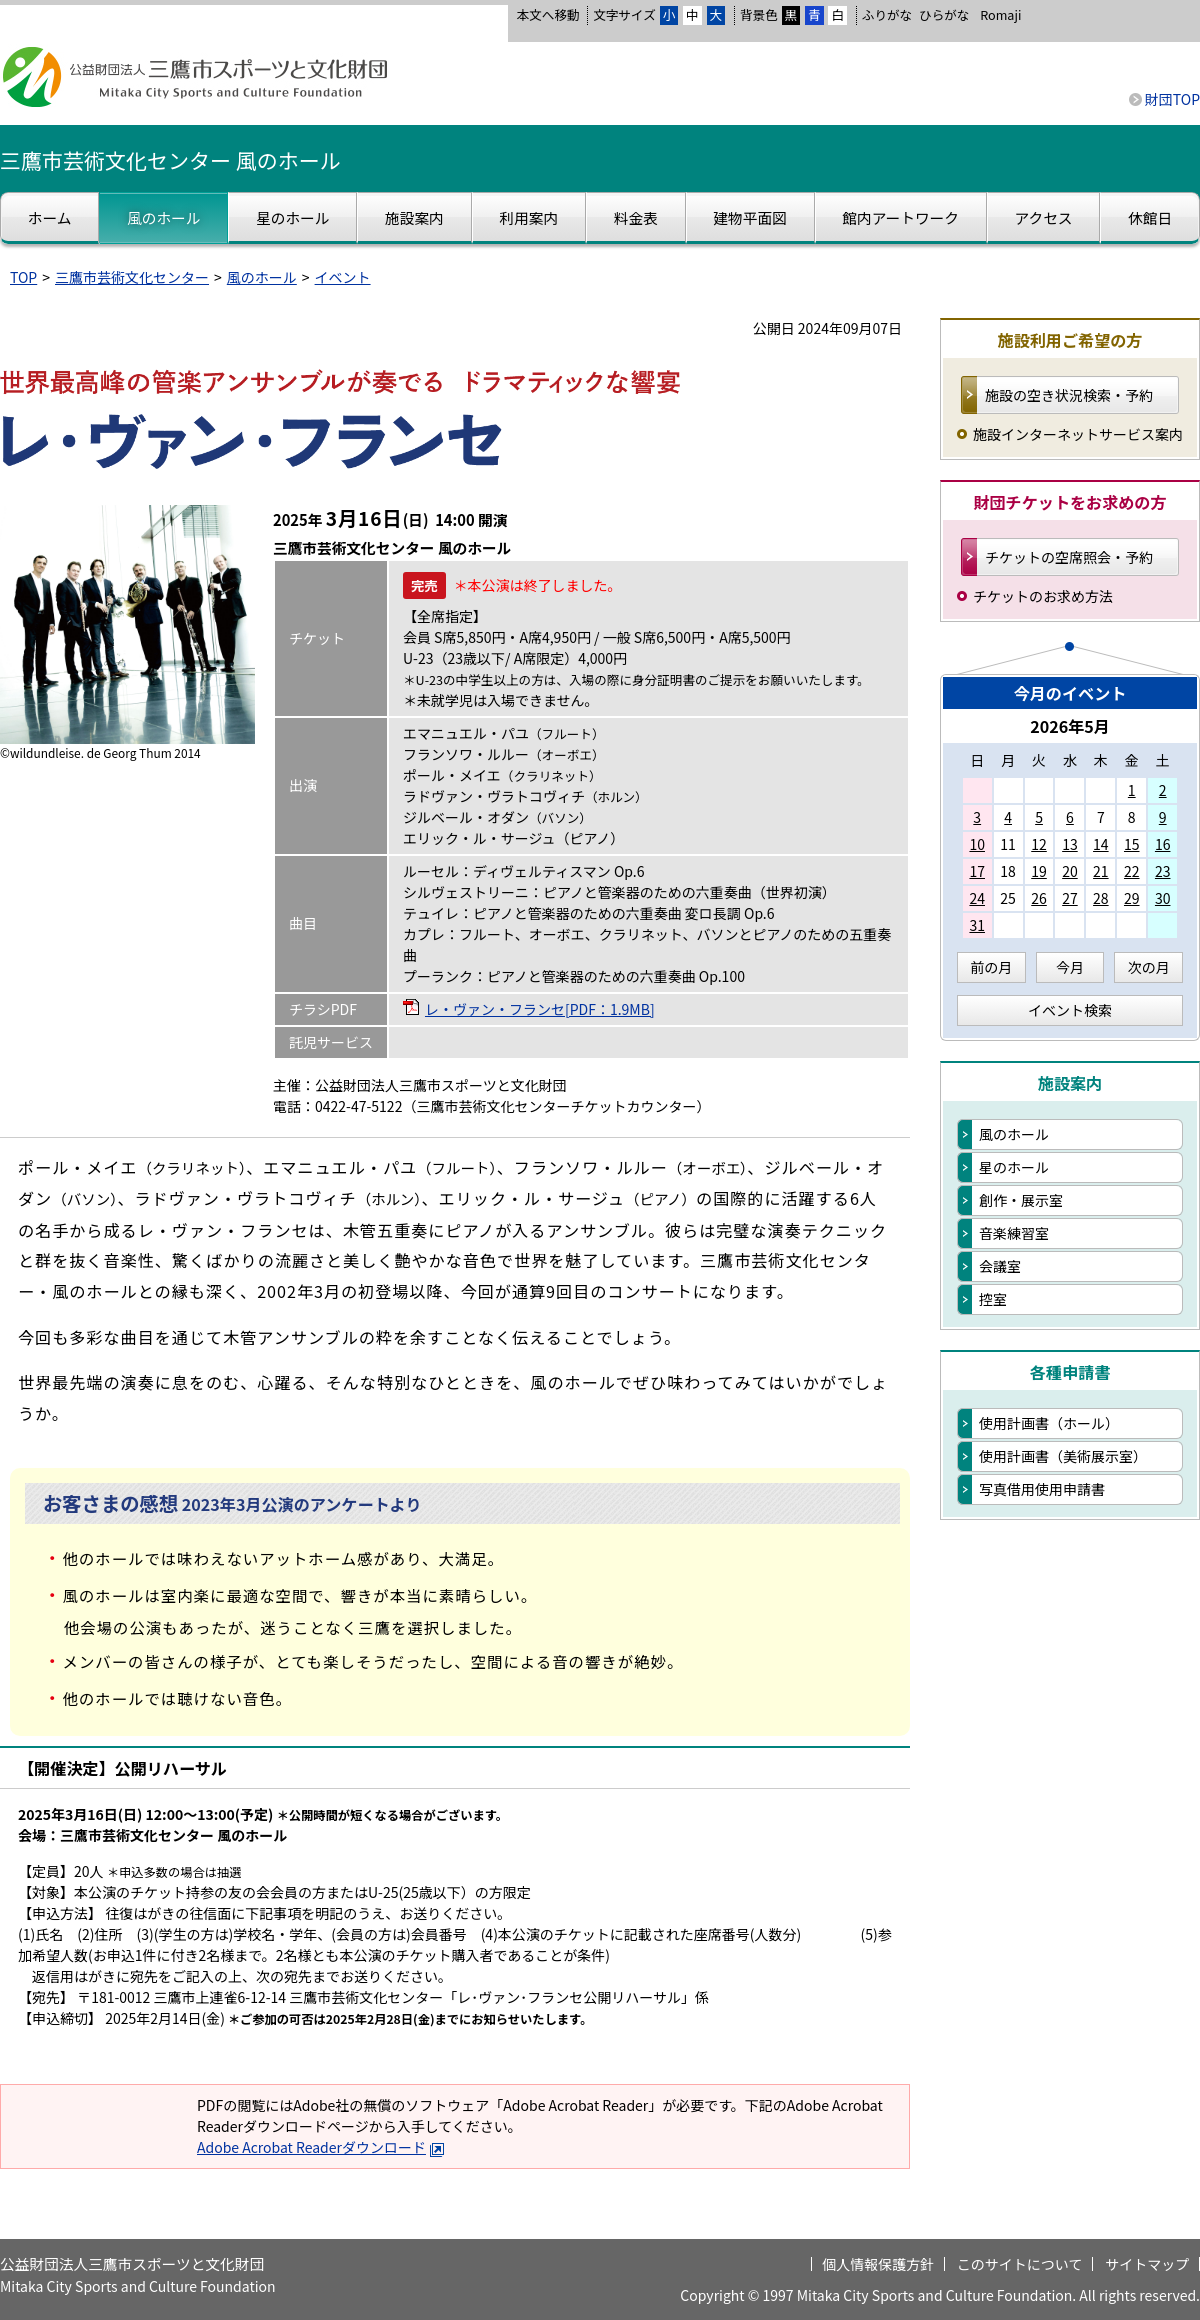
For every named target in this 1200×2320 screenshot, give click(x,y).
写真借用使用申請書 (1042, 1489)
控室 (993, 1299)
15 (1132, 844)
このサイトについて (1020, 2264)
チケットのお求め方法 (1043, 596)
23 (1163, 871)
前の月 (991, 967)
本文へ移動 (547, 14)
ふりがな (887, 14)
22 (1132, 871)
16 (1163, 844)
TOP (23, 277)
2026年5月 (1070, 726)
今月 (1070, 967)
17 (977, 871)
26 (1039, 898)
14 (1101, 844)
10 (977, 844)
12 (1039, 844)
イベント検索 (1070, 1010)
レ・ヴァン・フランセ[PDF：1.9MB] (540, 1009)
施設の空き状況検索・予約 (1069, 395)
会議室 (1000, 1266)
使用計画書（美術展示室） (1063, 1456)
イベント (343, 277)
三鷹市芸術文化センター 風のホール (170, 160)
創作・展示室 (1021, 1200)
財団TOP (1172, 99)
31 (977, 925)
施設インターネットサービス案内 (1078, 434)
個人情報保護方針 (878, 2264)
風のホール (262, 277)
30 (1163, 898)
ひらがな (944, 15)
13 (1070, 844)
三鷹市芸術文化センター (132, 277)
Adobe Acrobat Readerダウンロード (321, 2147)
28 (1101, 898)
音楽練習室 (1014, 1233)
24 (977, 898)
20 (1070, 871)
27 (1070, 898)
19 (1039, 871)
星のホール (1014, 1167)
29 (1132, 898)
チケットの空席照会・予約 (1069, 557)
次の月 (1149, 967)
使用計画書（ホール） (1049, 1423)
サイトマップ (1147, 2264)
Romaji (1000, 15)
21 (1101, 871)
